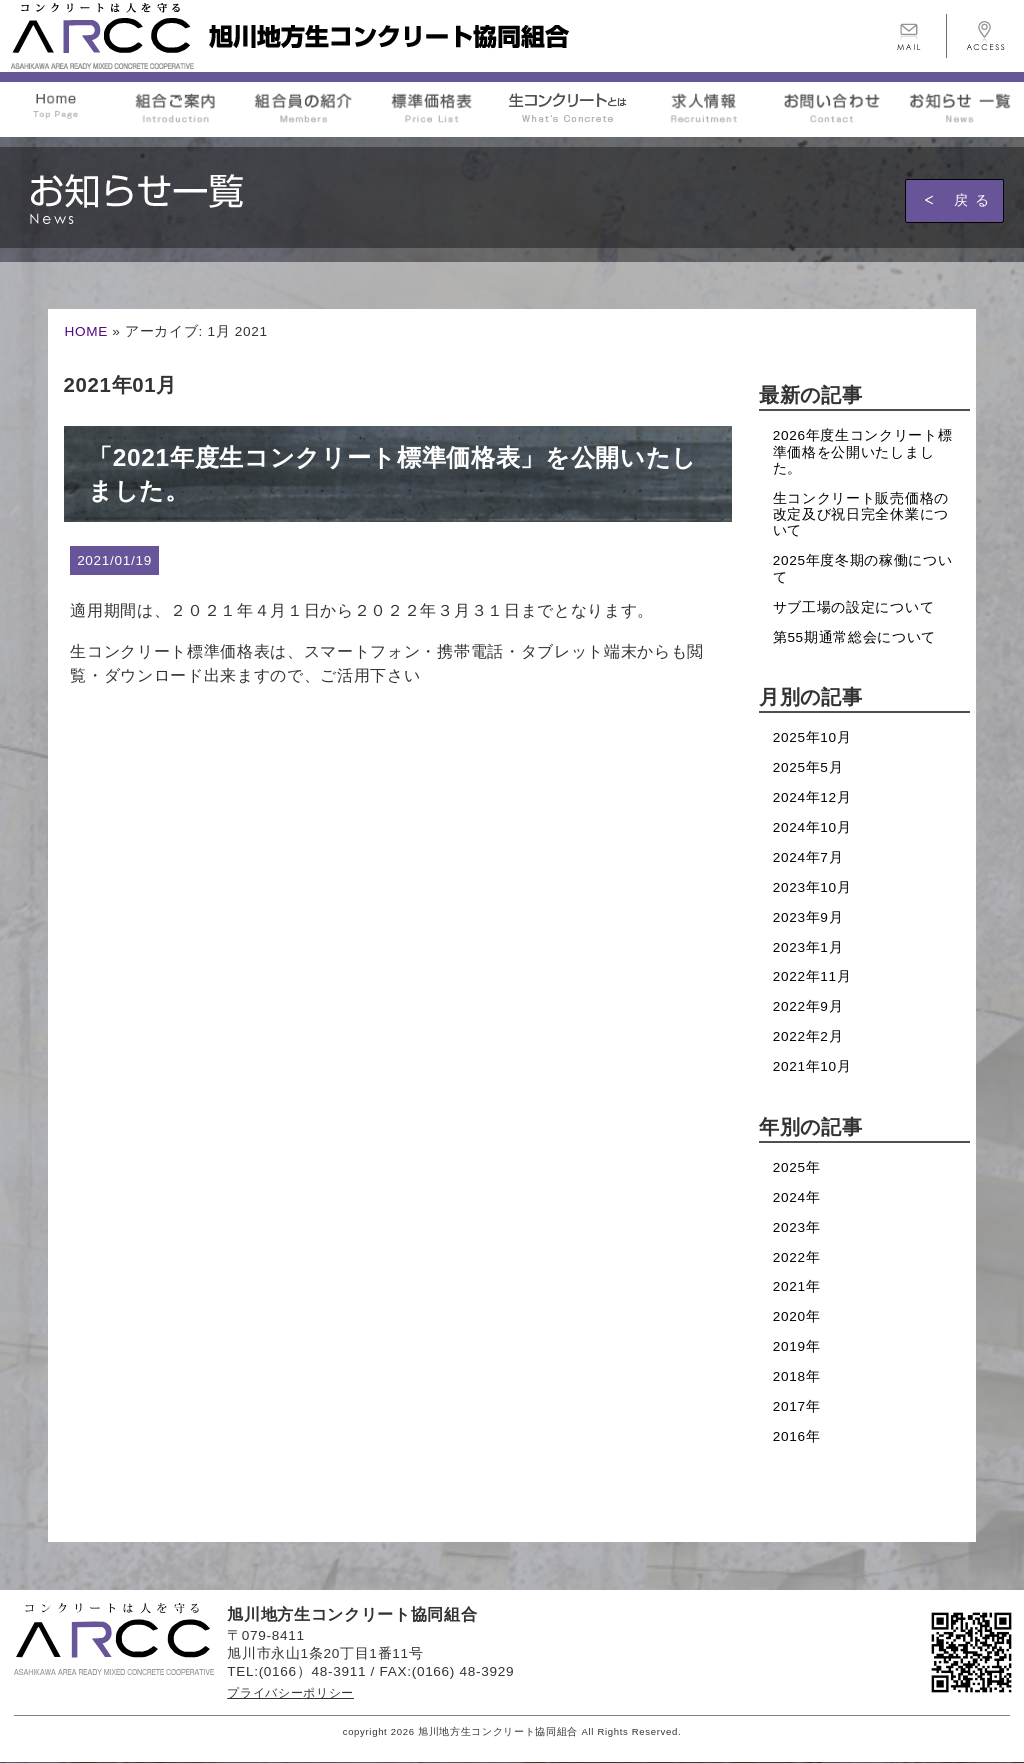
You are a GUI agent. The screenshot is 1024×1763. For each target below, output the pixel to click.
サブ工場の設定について (853, 607)
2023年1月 (808, 947)
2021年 (797, 1286)
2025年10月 (812, 737)
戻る (975, 200)
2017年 (797, 1406)
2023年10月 (812, 887)
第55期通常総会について (854, 637)
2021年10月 (812, 1066)
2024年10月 (812, 827)
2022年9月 (808, 1006)
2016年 (797, 1436)
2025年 (797, 1167)
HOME (86, 331)
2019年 (797, 1346)
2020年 (797, 1316)
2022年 (797, 1257)
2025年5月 (808, 767)
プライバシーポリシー (290, 1693)
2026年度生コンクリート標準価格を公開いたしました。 (863, 452)
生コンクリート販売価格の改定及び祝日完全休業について (861, 515)
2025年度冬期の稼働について (863, 568)
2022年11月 (812, 976)
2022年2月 (808, 1036)
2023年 (797, 1227)
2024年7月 (808, 857)
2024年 (797, 1197)
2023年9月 (808, 917)
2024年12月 (812, 797)
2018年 (797, 1376)
